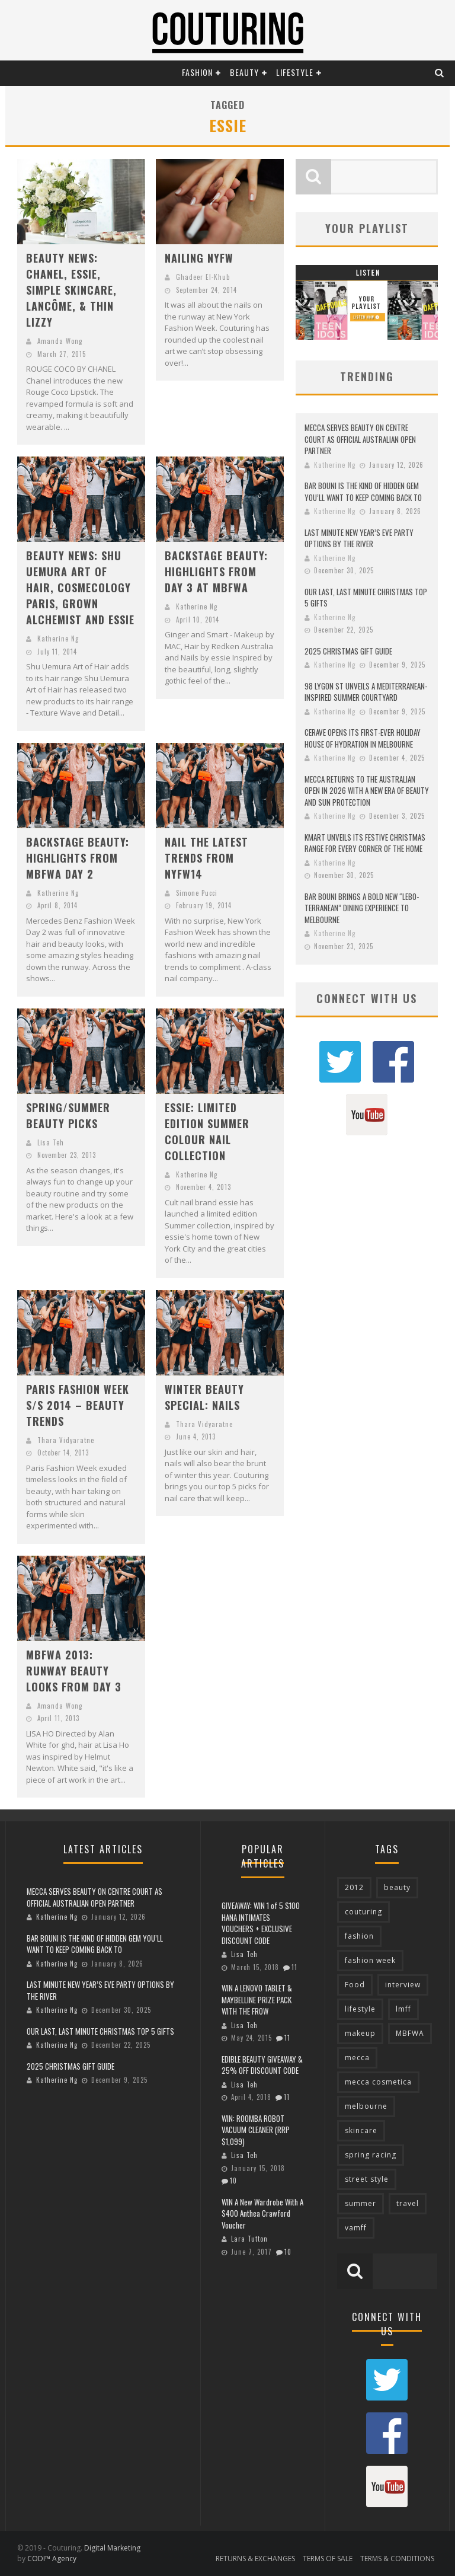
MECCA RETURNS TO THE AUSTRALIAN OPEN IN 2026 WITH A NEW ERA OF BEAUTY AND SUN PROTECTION (367, 790)
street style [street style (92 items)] (367, 2179)
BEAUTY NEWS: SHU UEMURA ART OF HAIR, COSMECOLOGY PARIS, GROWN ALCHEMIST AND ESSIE (80, 587)
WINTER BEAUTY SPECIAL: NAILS (204, 1397)
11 (294, 1967)
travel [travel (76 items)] (407, 2203)
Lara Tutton (249, 2238)
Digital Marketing (112, 2548)
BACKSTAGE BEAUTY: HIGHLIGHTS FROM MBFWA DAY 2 (77, 858)
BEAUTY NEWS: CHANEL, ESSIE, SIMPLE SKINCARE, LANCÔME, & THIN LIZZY (71, 290)
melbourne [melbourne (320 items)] (366, 2106)
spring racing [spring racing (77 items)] (370, 2155)
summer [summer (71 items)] (360, 2203)
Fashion (197, 72)
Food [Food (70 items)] (355, 1985)
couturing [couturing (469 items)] (363, 1912)
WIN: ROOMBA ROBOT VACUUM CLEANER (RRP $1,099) (256, 2129)
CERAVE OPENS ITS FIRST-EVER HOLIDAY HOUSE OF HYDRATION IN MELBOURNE (363, 738)
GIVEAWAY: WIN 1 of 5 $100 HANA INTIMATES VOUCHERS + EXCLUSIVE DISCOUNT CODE (261, 1923)
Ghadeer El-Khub (203, 277)
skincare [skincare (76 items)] (361, 2130)
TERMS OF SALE (328, 2558)
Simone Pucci (196, 893)
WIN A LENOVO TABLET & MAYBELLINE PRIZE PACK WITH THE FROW (257, 1999)
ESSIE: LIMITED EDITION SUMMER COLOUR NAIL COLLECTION (207, 1131)
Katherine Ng (58, 638)
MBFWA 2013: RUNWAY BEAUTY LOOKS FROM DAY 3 (73, 1670)
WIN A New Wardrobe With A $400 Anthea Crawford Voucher (262, 2213)
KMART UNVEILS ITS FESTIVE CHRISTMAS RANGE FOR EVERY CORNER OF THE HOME (365, 843)
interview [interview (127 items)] (403, 1985)
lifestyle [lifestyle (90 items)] (360, 2009)
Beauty (244, 72)
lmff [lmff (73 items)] (403, 2009)
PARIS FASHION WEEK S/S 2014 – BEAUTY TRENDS (77, 1405)
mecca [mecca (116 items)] (357, 2057)
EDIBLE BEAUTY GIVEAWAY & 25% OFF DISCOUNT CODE (262, 2065)
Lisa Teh (50, 1142)
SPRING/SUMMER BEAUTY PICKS (68, 1115)
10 (233, 2180)
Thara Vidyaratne (65, 1440)
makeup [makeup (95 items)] (360, 2033)
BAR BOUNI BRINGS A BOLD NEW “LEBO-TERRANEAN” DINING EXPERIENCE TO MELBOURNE (362, 907)
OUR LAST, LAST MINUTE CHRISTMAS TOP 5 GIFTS (366, 597)
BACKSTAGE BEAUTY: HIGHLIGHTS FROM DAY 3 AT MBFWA (216, 571)
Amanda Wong (59, 341)
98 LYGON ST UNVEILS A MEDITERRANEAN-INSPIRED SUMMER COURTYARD (366, 692)
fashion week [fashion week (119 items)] (370, 1960)
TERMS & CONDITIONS (397, 2558)
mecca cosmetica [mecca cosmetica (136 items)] (378, 2082)
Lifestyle (294, 72)
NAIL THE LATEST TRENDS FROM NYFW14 (206, 858)
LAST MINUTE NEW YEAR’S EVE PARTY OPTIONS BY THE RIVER (359, 538)
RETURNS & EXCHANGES (255, 2558)
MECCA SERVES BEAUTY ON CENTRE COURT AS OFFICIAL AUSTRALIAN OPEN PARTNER (360, 439)
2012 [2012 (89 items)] (354, 1887)
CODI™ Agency (51, 2558)
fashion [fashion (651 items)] (359, 1936)
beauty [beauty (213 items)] (397, 1887)
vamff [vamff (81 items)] (356, 2228)
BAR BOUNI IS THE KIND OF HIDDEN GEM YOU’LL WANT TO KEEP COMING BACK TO (363, 491)
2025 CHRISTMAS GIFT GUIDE (348, 651)
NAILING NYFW (199, 258)
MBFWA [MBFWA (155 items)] (410, 2033)
